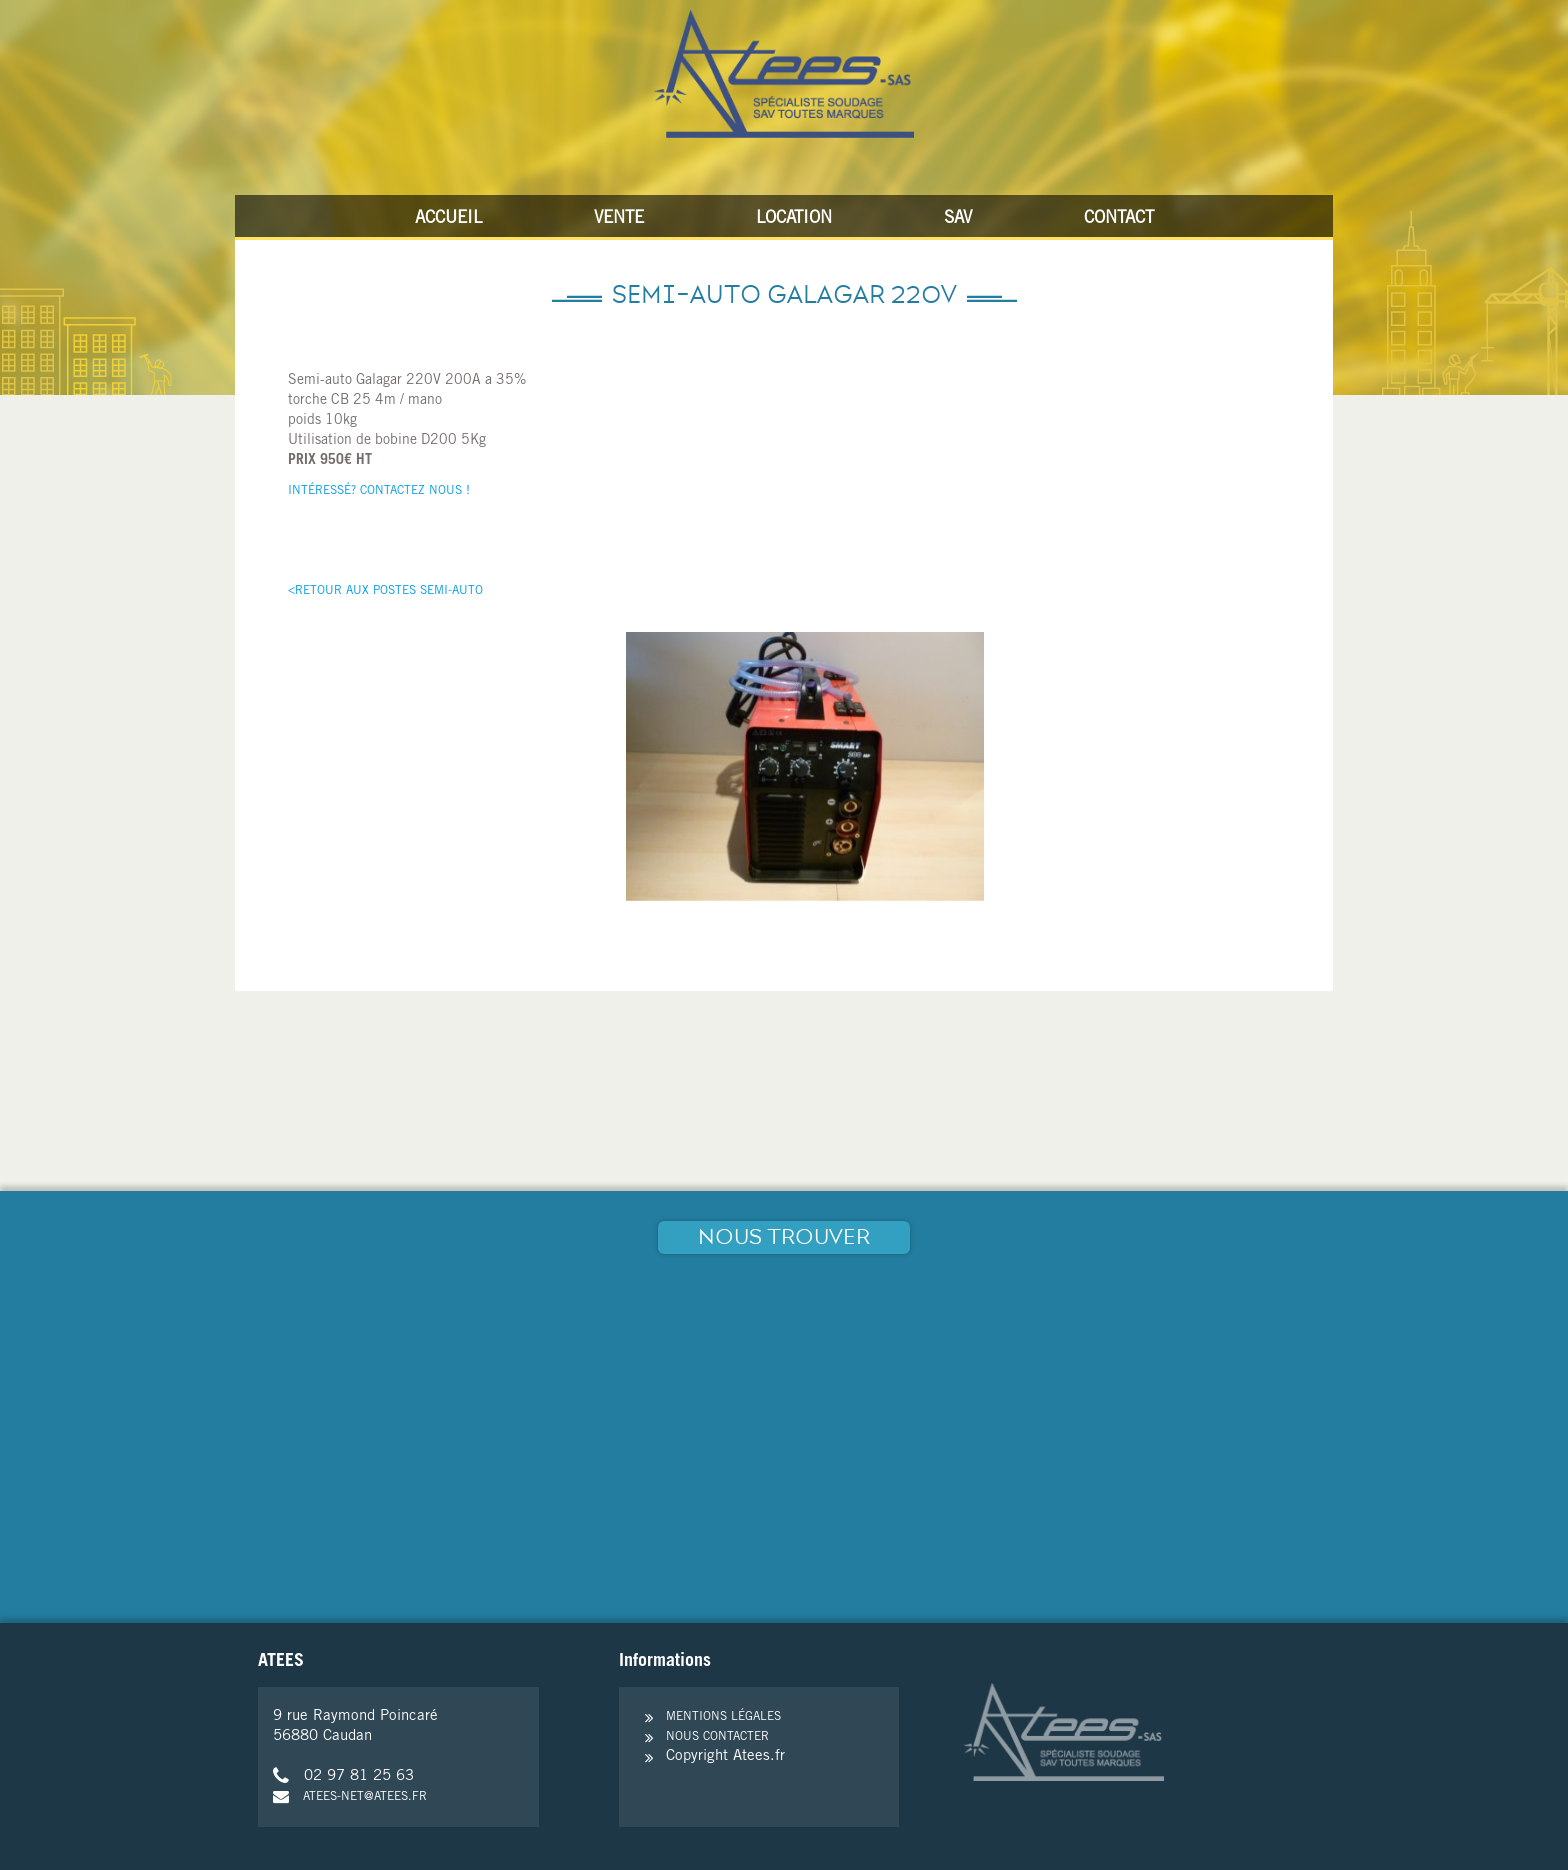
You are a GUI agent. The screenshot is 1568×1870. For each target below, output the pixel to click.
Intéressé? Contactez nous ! (379, 491)
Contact (1119, 219)
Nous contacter (717, 1737)
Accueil (448, 219)
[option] (805, 766)
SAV (958, 219)
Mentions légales (723, 1717)
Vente (619, 219)
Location (794, 219)
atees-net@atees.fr (350, 1797)
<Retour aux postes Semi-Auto (385, 591)
